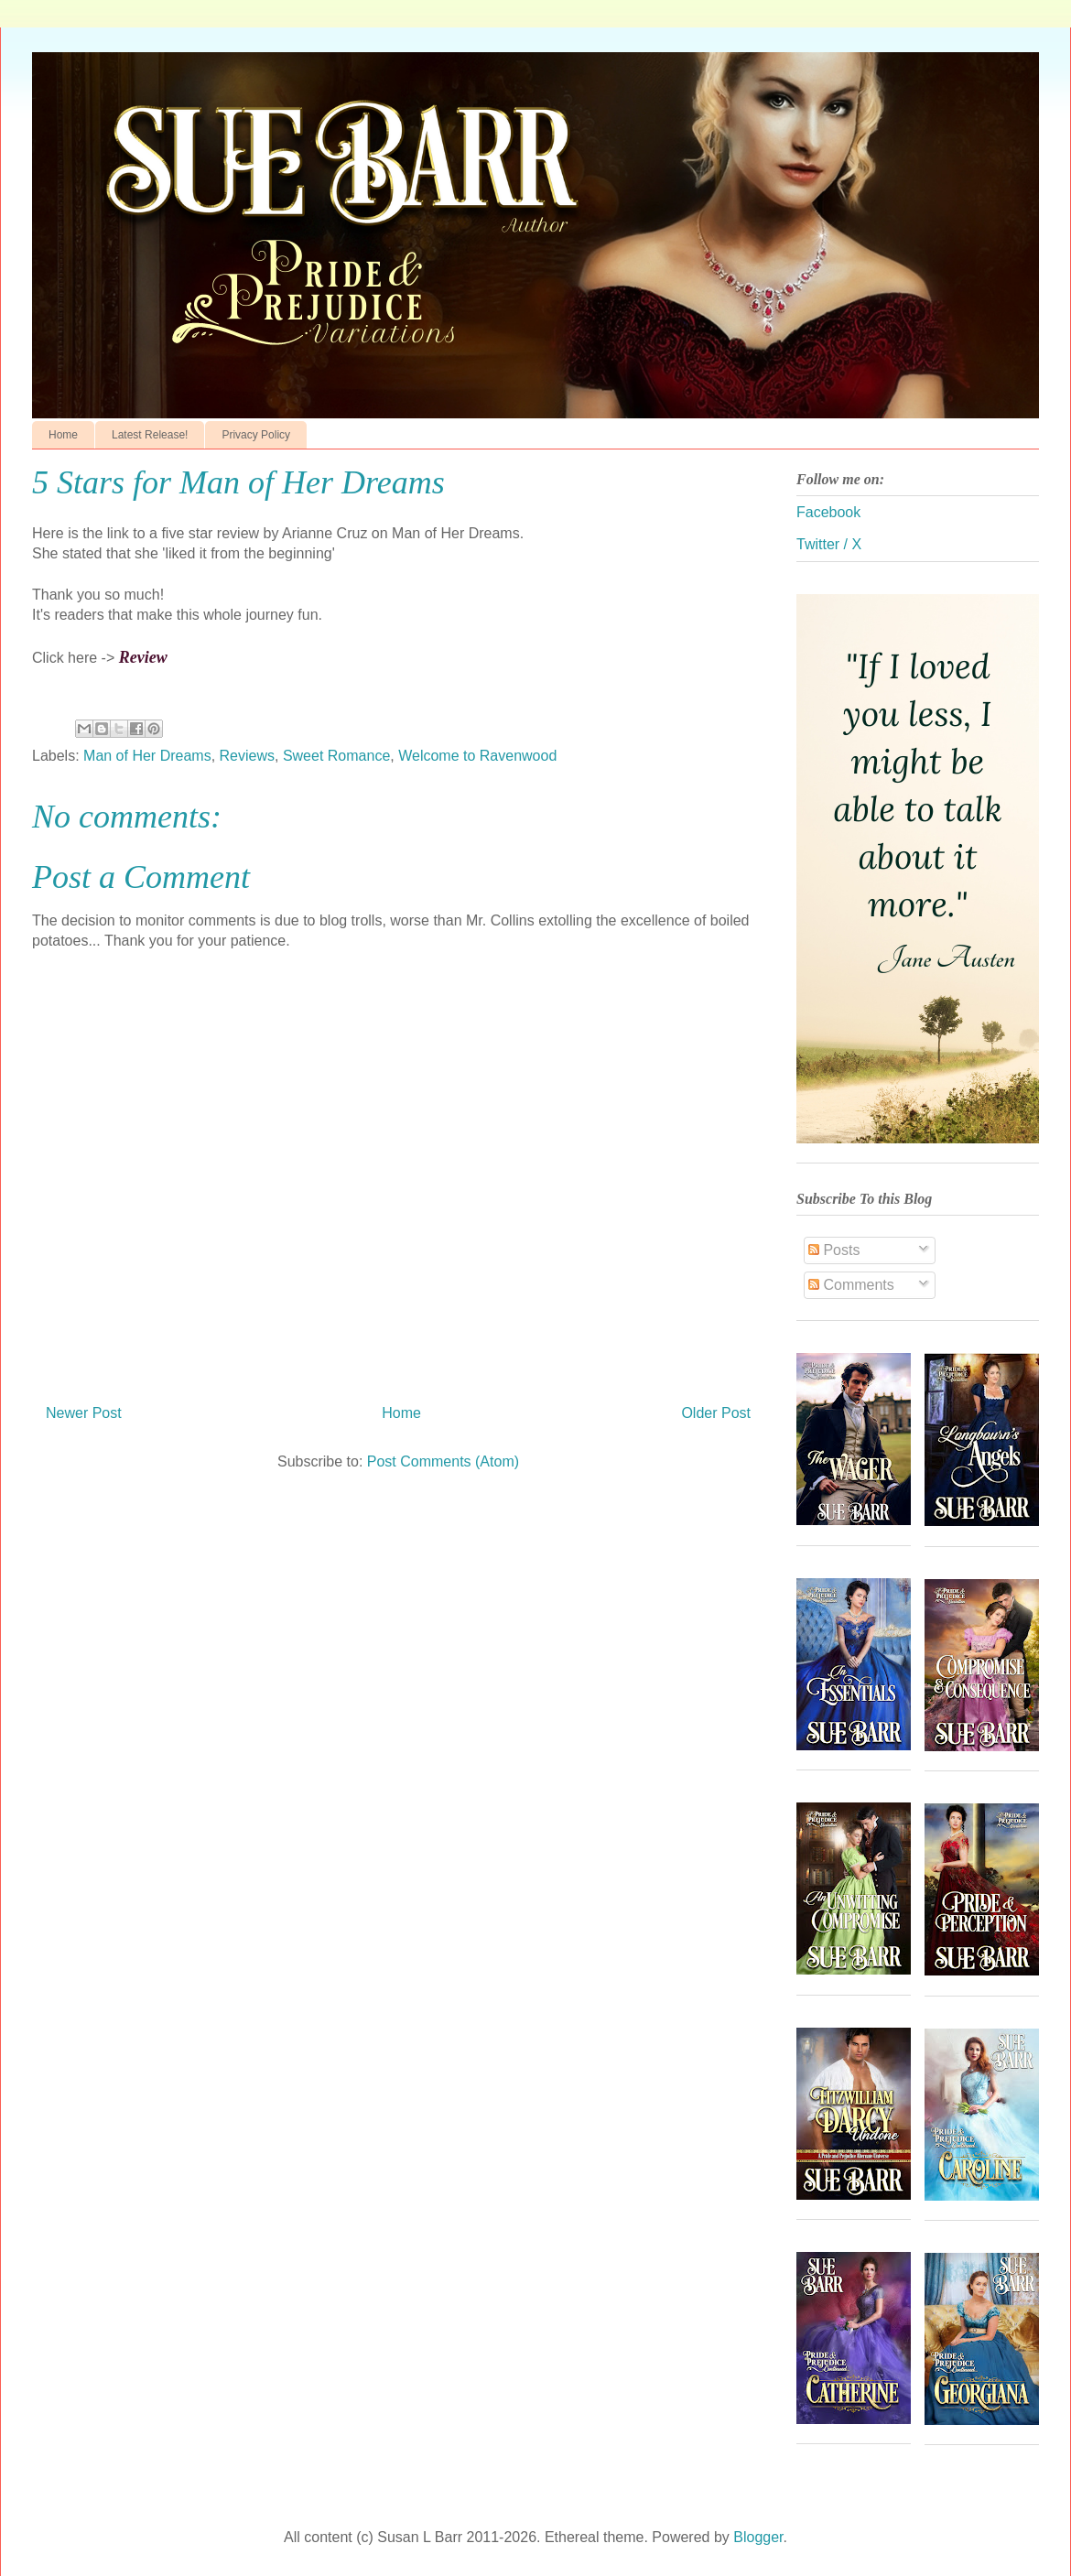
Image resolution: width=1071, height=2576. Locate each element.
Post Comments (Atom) (443, 1461)
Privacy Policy (256, 434)
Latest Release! (150, 434)
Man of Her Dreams (147, 755)
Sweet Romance (336, 755)
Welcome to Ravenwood (477, 755)
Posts (834, 1250)
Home (63, 434)
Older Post (716, 1413)
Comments (851, 1285)
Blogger (758, 2537)
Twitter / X (828, 544)
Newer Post (84, 1413)
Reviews (247, 755)
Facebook (828, 512)
